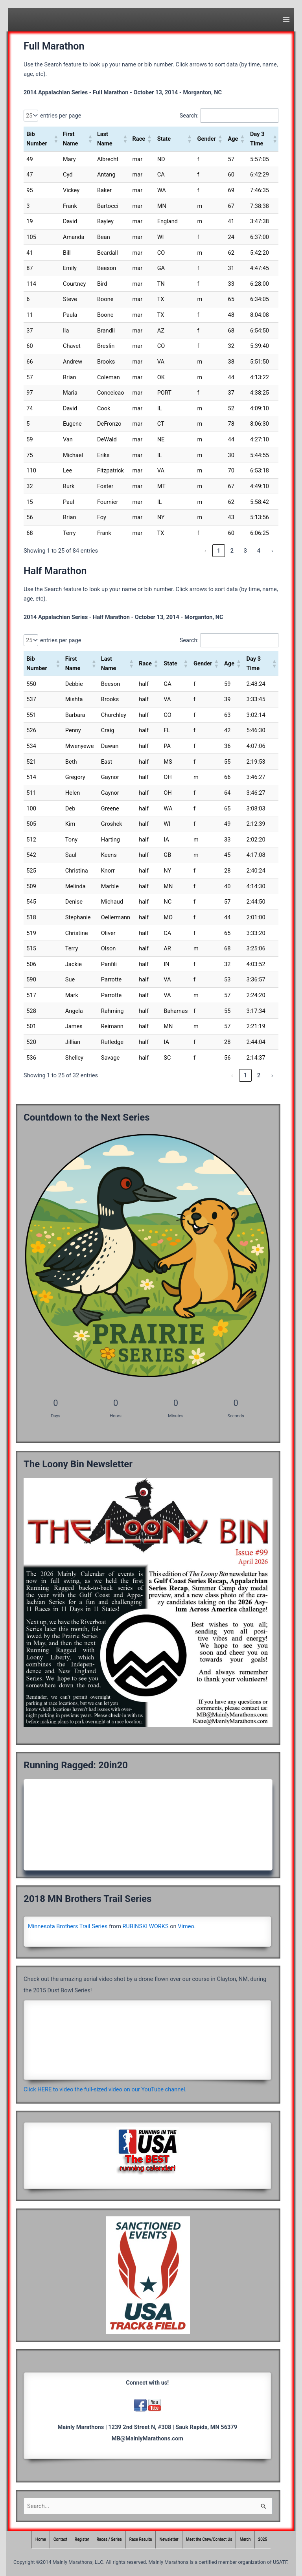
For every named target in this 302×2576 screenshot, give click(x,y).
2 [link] (232, 550)
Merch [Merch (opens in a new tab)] (244, 2539)
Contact (60, 2539)
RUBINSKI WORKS (146, 1926)
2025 (262, 2539)
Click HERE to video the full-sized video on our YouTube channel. (105, 2089)
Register (82, 2539)
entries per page (60, 115)
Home (40, 2539)
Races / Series (109, 2539)
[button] (55, 138)
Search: (189, 115)
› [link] (272, 550)
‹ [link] (205, 550)
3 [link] (245, 550)
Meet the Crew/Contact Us (209, 2539)
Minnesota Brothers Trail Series (67, 1926)
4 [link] (258, 550)
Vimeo (186, 1926)
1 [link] (218, 550)
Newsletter (169, 2539)
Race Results (140, 2539)
